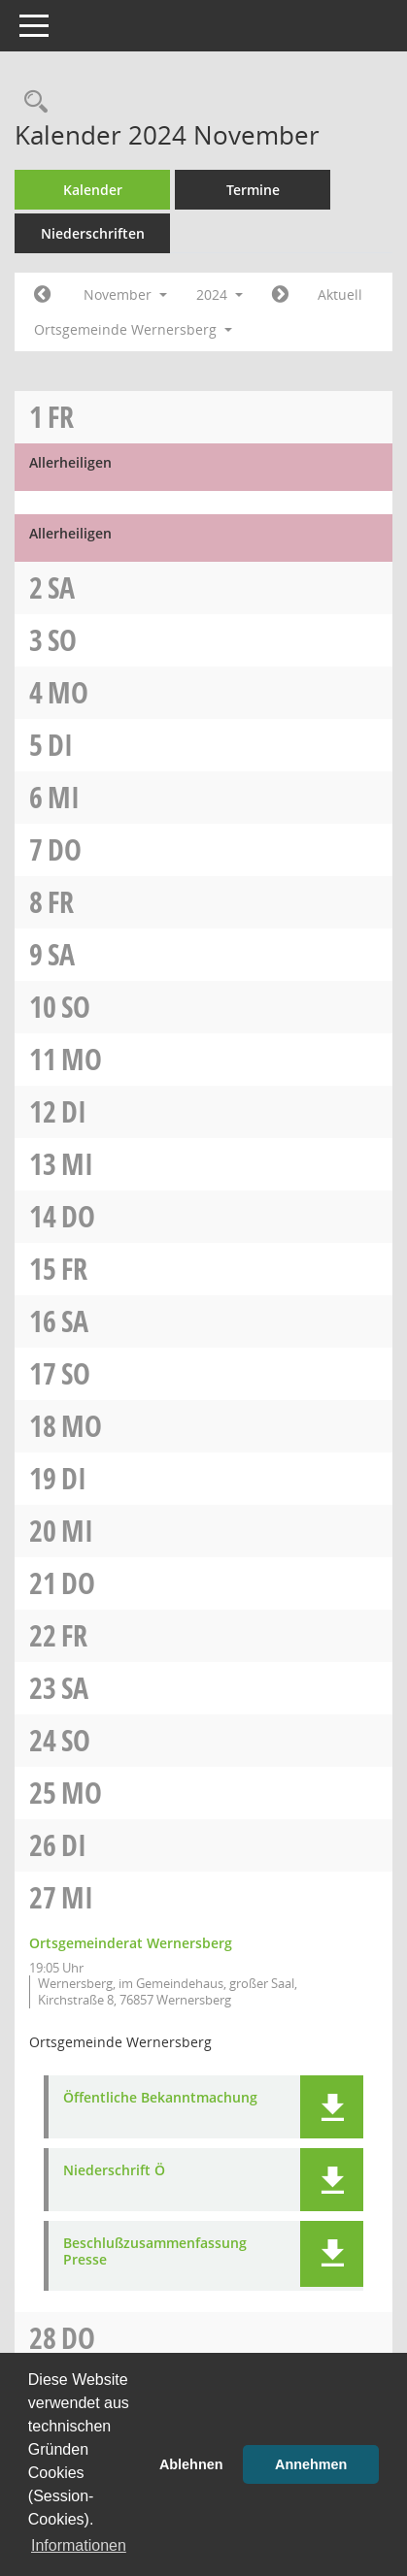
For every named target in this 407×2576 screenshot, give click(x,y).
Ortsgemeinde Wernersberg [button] (133, 329)
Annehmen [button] (311, 2464)
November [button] (125, 294)
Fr (61, 417)
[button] (331, 2106)
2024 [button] (219, 294)
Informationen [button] (78, 2545)
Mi (64, 797)
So (62, 640)
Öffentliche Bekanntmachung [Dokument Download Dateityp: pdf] (160, 2098)
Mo (68, 692)
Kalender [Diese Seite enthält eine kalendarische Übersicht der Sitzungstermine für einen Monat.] (92, 189)
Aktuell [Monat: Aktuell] (340, 294)
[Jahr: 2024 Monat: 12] (280, 294)
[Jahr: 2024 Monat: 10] (42, 294)
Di (60, 745)
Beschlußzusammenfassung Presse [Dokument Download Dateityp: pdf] (155, 2251)
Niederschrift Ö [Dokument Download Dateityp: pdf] (114, 2171)
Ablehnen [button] (191, 2464)
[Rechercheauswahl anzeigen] (31, 102)
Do (65, 849)
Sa (61, 587)
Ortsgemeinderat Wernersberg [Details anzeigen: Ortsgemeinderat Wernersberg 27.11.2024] (130, 1943)
